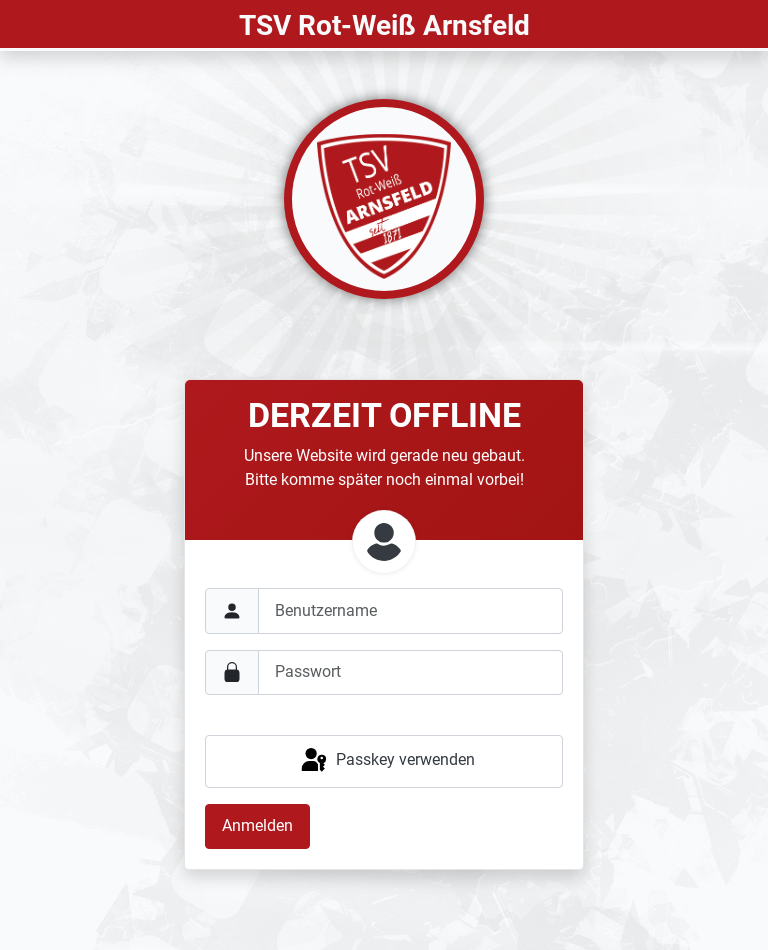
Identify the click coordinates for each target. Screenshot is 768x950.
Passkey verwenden (386, 761)
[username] (410, 610)
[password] (410, 672)
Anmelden (257, 825)
